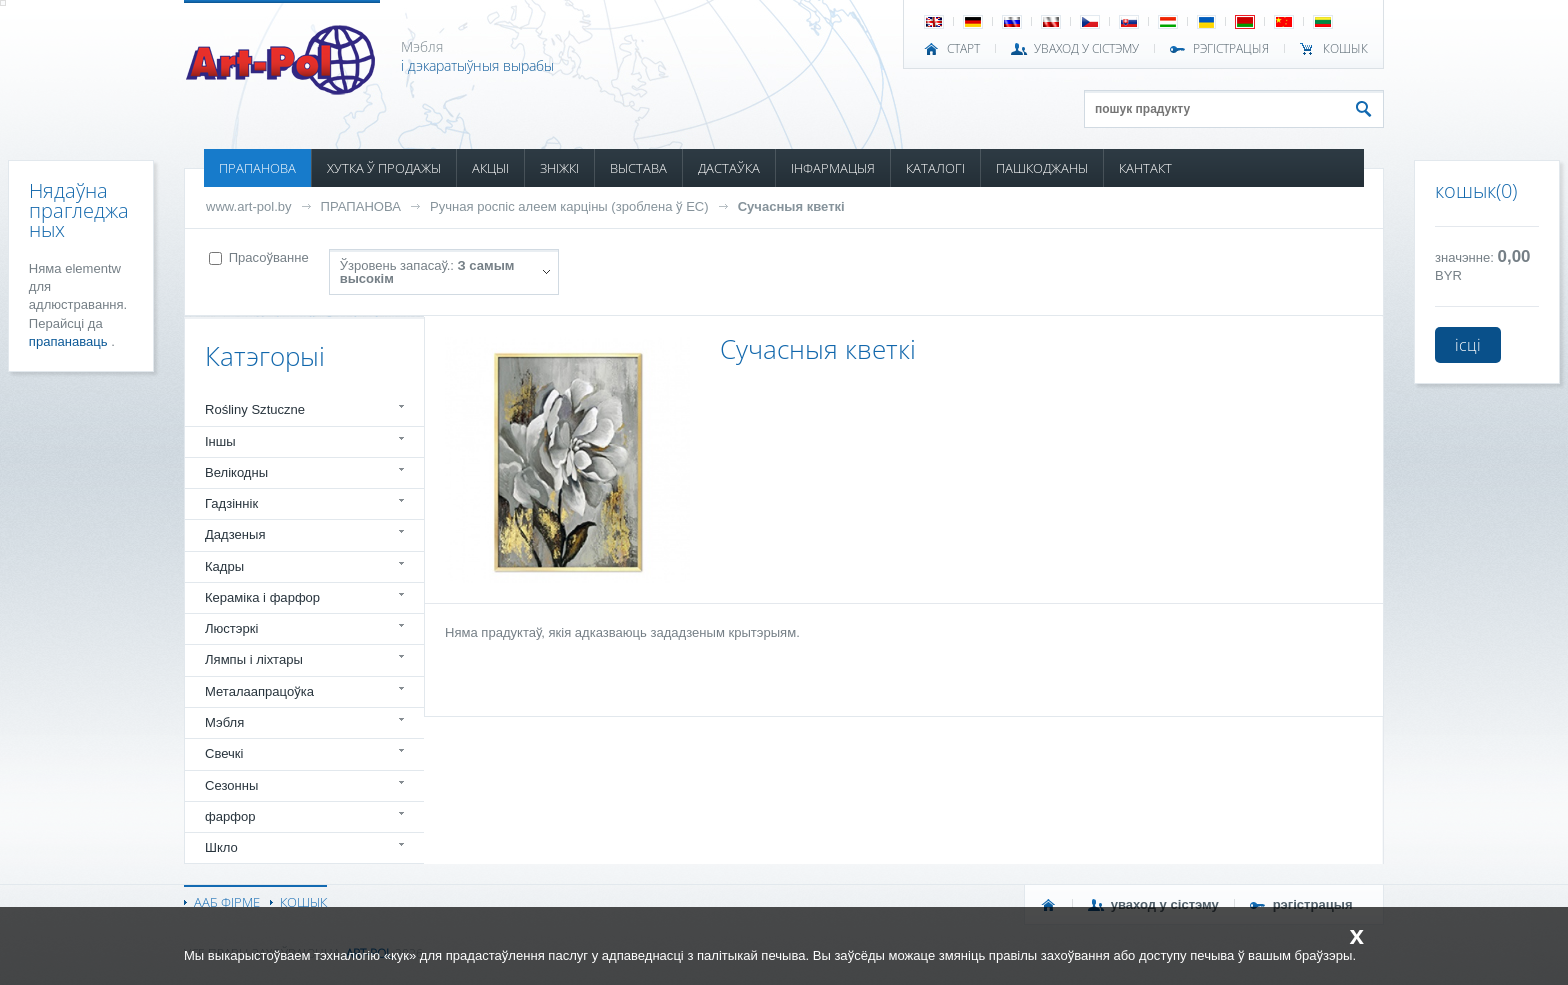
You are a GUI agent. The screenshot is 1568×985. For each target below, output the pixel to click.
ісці (1468, 345)
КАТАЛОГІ (935, 168)
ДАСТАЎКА (729, 168)
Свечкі (224, 753)
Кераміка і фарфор (262, 597)
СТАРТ (963, 49)
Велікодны (236, 472)
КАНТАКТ (1145, 168)
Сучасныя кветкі (791, 206)
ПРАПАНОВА (257, 168)
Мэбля (224, 722)
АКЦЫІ (490, 168)
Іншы (220, 441)
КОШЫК (1345, 49)
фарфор (230, 816)
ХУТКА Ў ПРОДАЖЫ (384, 168)
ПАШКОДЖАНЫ (1042, 168)
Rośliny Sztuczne (255, 409)
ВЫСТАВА (638, 168)
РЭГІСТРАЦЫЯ (1231, 49)
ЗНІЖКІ (559, 168)
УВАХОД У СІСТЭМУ (1086, 49)
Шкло (221, 847)
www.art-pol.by (249, 206)
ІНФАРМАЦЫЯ (833, 168)
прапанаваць (70, 341)
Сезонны (231, 785)
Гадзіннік (231, 503)
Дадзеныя (235, 534)
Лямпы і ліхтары (254, 659)
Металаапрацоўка (259, 691)
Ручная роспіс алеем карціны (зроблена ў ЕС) (569, 206)
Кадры (224, 566)
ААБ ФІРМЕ (227, 902)
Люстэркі (231, 628)
